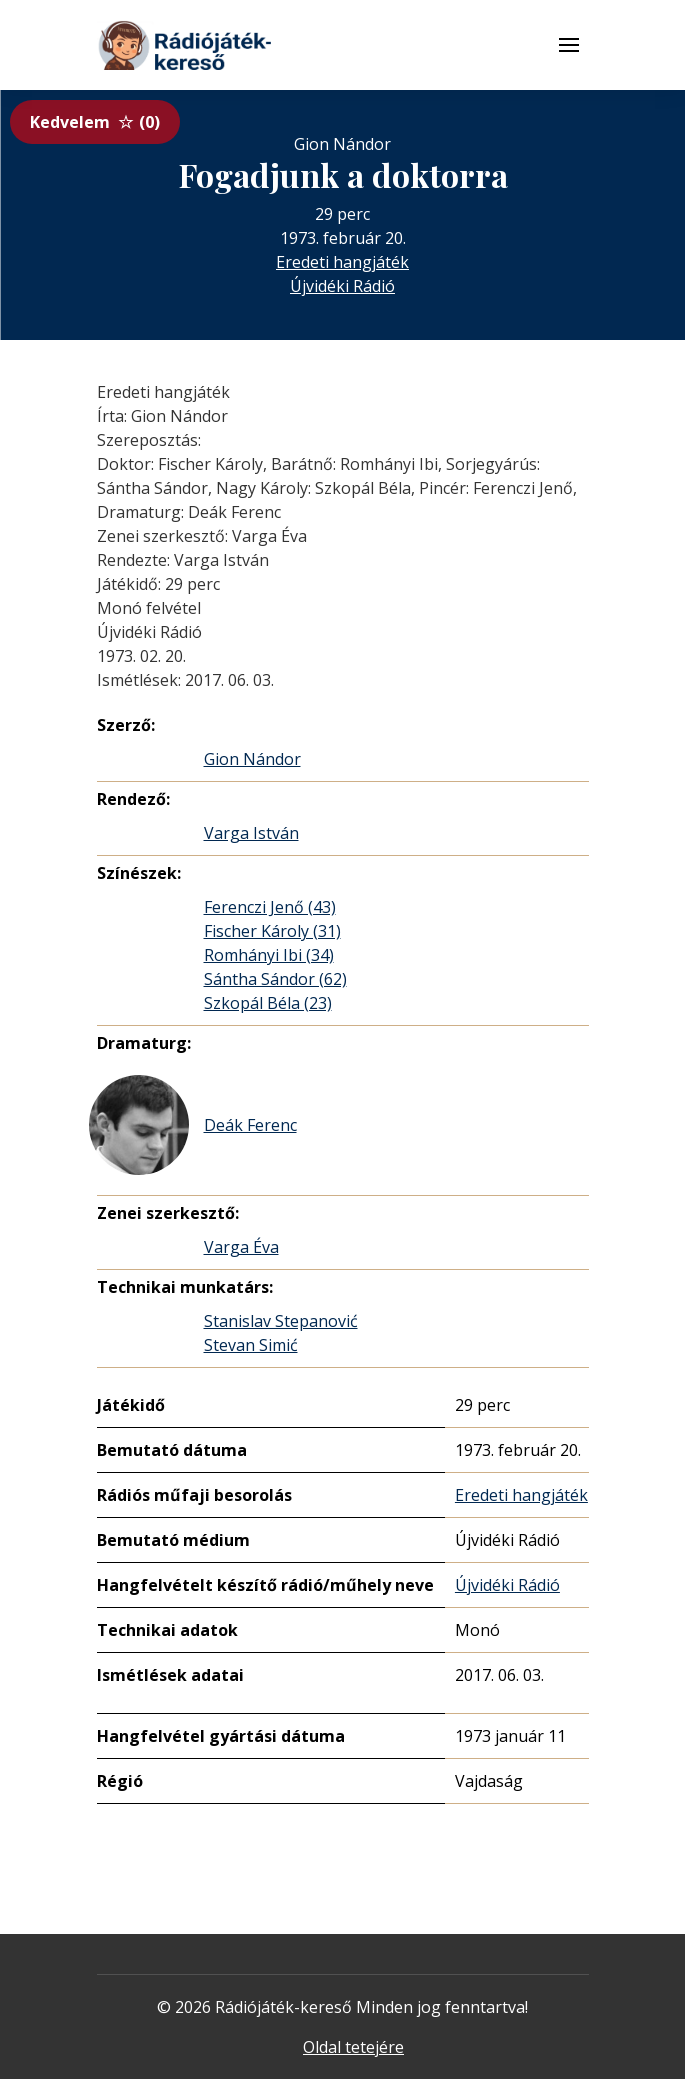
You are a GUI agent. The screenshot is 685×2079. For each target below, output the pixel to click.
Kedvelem (95, 122)
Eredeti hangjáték (342, 262)
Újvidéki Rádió (342, 286)
